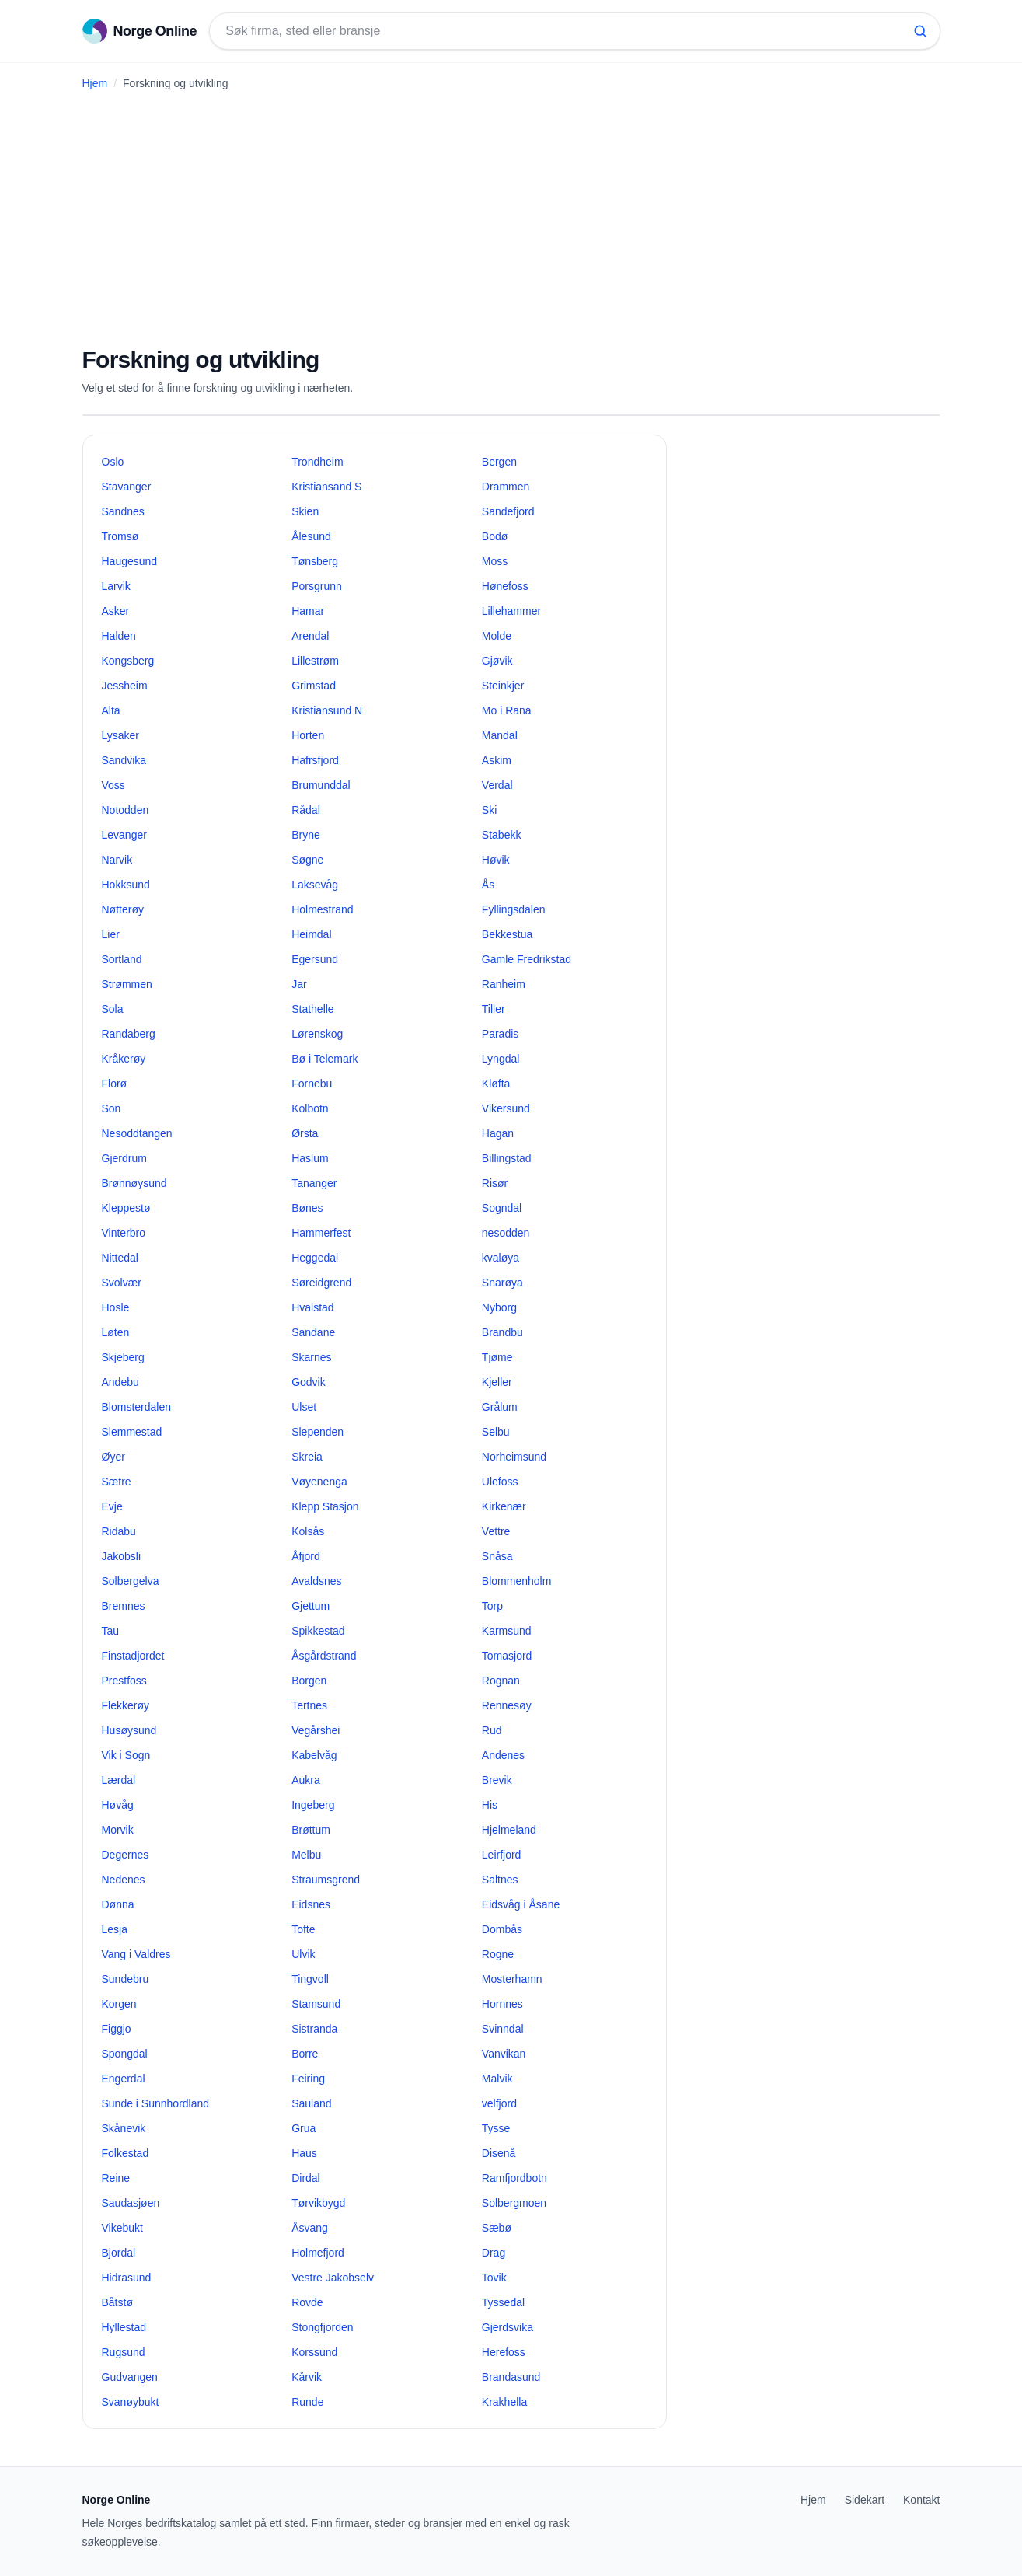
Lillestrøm (315, 660)
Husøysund (129, 1730)
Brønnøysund (134, 1183)
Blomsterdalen (137, 1407)
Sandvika (124, 760)
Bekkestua (507, 934)
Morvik (118, 1830)
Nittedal (120, 1257)
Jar (298, 984)
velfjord (499, 2103)
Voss (113, 785)
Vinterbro (124, 1233)
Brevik (497, 1780)
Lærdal (119, 1780)
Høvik (496, 859)
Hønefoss (505, 586)
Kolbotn (309, 1108)
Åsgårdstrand (323, 1655)
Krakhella (504, 2402)
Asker (116, 611)
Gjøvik (497, 660)
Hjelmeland (509, 1830)
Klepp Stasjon (324, 1506)
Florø (114, 1083)
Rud (492, 1730)
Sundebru (125, 1979)
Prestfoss (124, 1680)
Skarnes (311, 1357)
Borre (304, 2053)
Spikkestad (317, 1631)
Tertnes (309, 1705)
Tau (111, 1631)
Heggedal (314, 1257)
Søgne (307, 859)
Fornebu (311, 1083)
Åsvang (309, 2228)
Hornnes (502, 2004)
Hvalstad (312, 1307)
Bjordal (119, 2252)
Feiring (308, 2078)
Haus (304, 2153)
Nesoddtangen (137, 1133)
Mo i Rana (507, 710)
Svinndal (503, 2029)
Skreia (307, 1456)
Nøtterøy (123, 909)
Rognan (501, 1680)
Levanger (124, 835)
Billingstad (507, 1158)
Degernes (125, 1854)
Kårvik (306, 2377)
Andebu (120, 1382)
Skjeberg (123, 1357)
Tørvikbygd (318, 2203)
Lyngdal (501, 1058)
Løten (116, 1332)
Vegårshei (315, 1730)
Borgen (308, 1680)
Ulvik (303, 1954)
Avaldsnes (316, 1581)
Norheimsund (514, 1456)
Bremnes (123, 1606)
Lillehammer (511, 611)
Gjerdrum (124, 1158)
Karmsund (507, 1631)
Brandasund (511, 2377)
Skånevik (124, 2128)
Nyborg (499, 1307)
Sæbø (496, 2228)
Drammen (505, 486)
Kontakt (921, 2500)
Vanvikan (504, 2053)
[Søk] (920, 31)
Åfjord (305, 1556)
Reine (116, 2178)
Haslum (309, 1158)
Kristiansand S (326, 486)
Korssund (314, 2352)
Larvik (116, 586)
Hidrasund (127, 2277)
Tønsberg (314, 561)
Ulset (303, 1407)
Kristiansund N (326, 710)
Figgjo (116, 2029)
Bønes (307, 1208)
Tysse (496, 2128)
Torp (492, 1606)
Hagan (498, 1133)
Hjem (95, 83)
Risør (495, 1183)
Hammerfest (321, 1233)
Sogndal (501, 1208)
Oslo (113, 462)
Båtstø (117, 2302)
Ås (488, 884)
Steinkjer (503, 685)
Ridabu (119, 1531)
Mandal (500, 735)
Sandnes (123, 511)
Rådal (305, 810)
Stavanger (127, 486)
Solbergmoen (514, 2203)
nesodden (506, 1233)
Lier (111, 934)
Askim (496, 760)
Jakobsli (121, 1556)
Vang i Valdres (136, 1954)
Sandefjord (508, 511)
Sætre (116, 1481)
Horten (307, 735)
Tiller (493, 1009)
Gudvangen (130, 2377)
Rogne (498, 1954)
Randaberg (128, 1034)
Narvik (117, 859)
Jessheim (125, 685)
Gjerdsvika (507, 2327)
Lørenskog (317, 1034)
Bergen (499, 462)
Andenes (503, 1755)
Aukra (305, 1780)
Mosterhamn (512, 1979)
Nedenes (123, 1879)
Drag (493, 2252)
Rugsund (123, 2352)
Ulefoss (500, 1481)
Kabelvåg (314, 1755)
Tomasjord (507, 1655)
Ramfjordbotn (514, 2178)
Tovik (494, 2277)
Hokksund (126, 884)
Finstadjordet (133, 1655)
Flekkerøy (125, 1705)
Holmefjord (317, 2252)
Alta (111, 710)
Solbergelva (130, 1581)
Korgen (119, 2004)
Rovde (307, 2302)
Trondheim (317, 462)
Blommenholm (516, 1581)
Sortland (122, 959)
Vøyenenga (319, 1481)
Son (111, 1108)
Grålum (500, 1407)
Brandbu (502, 1332)
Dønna (118, 1904)
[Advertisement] (511, 212)
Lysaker (121, 735)
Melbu (306, 1854)
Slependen (317, 1432)
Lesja (114, 1929)
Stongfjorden (322, 2327)
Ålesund (311, 536)
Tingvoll (310, 1979)
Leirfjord (501, 1854)
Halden (119, 636)
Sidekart (864, 2500)
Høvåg (118, 1805)
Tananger (314, 1183)
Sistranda (314, 2029)
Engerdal (123, 2078)
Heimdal (311, 934)
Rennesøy (507, 1705)
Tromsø (120, 536)
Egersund (314, 959)
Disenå (499, 2153)
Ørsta (304, 1133)
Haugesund (130, 561)
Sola (113, 1009)
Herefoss (503, 2352)
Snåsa (497, 1556)
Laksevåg (314, 884)
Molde (496, 636)
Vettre (496, 1531)
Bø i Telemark (324, 1058)
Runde (307, 2402)
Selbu (496, 1432)
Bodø (495, 536)
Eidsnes (310, 1904)
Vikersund (506, 1108)
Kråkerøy (124, 1058)
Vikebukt (122, 2228)
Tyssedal (503, 2302)
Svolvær (121, 1282)
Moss (495, 561)
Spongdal (125, 2053)
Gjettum (310, 1606)
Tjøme (497, 1357)
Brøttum (310, 1830)
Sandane (313, 1332)
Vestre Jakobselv (332, 2277)
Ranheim (503, 984)
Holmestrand (322, 909)
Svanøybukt (130, 2402)
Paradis (500, 1034)
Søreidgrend (321, 1282)
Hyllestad (124, 2327)
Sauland (311, 2103)
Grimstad (313, 685)
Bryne (305, 835)
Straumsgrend (325, 1879)
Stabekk (501, 835)
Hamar (307, 611)
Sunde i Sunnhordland (156, 2103)
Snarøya (502, 1282)
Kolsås (307, 1531)
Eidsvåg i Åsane (521, 1904)
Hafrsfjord (315, 760)
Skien (305, 511)
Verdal (497, 785)
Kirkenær (504, 1506)
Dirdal (305, 2178)
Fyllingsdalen (514, 909)
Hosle (116, 1307)
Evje (112, 1506)
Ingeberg (312, 1805)
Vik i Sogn (126, 1755)
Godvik (308, 1382)
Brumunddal (321, 785)
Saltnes (500, 1879)
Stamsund (315, 2004)
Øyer (113, 1456)
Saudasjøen (131, 2203)
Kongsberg (128, 660)
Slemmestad (132, 1432)
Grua (303, 2128)
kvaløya (500, 1257)
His (489, 1805)
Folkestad (125, 2153)
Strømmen (127, 984)
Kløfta (496, 1083)
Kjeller (497, 1382)
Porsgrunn (316, 586)
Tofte (303, 1929)
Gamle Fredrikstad (526, 959)
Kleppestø (126, 1208)
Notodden (125, 810)
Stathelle (312, 1009)
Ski (489, 810)
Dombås (502, 1929)
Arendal (310, 636)
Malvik (497, 2078)
